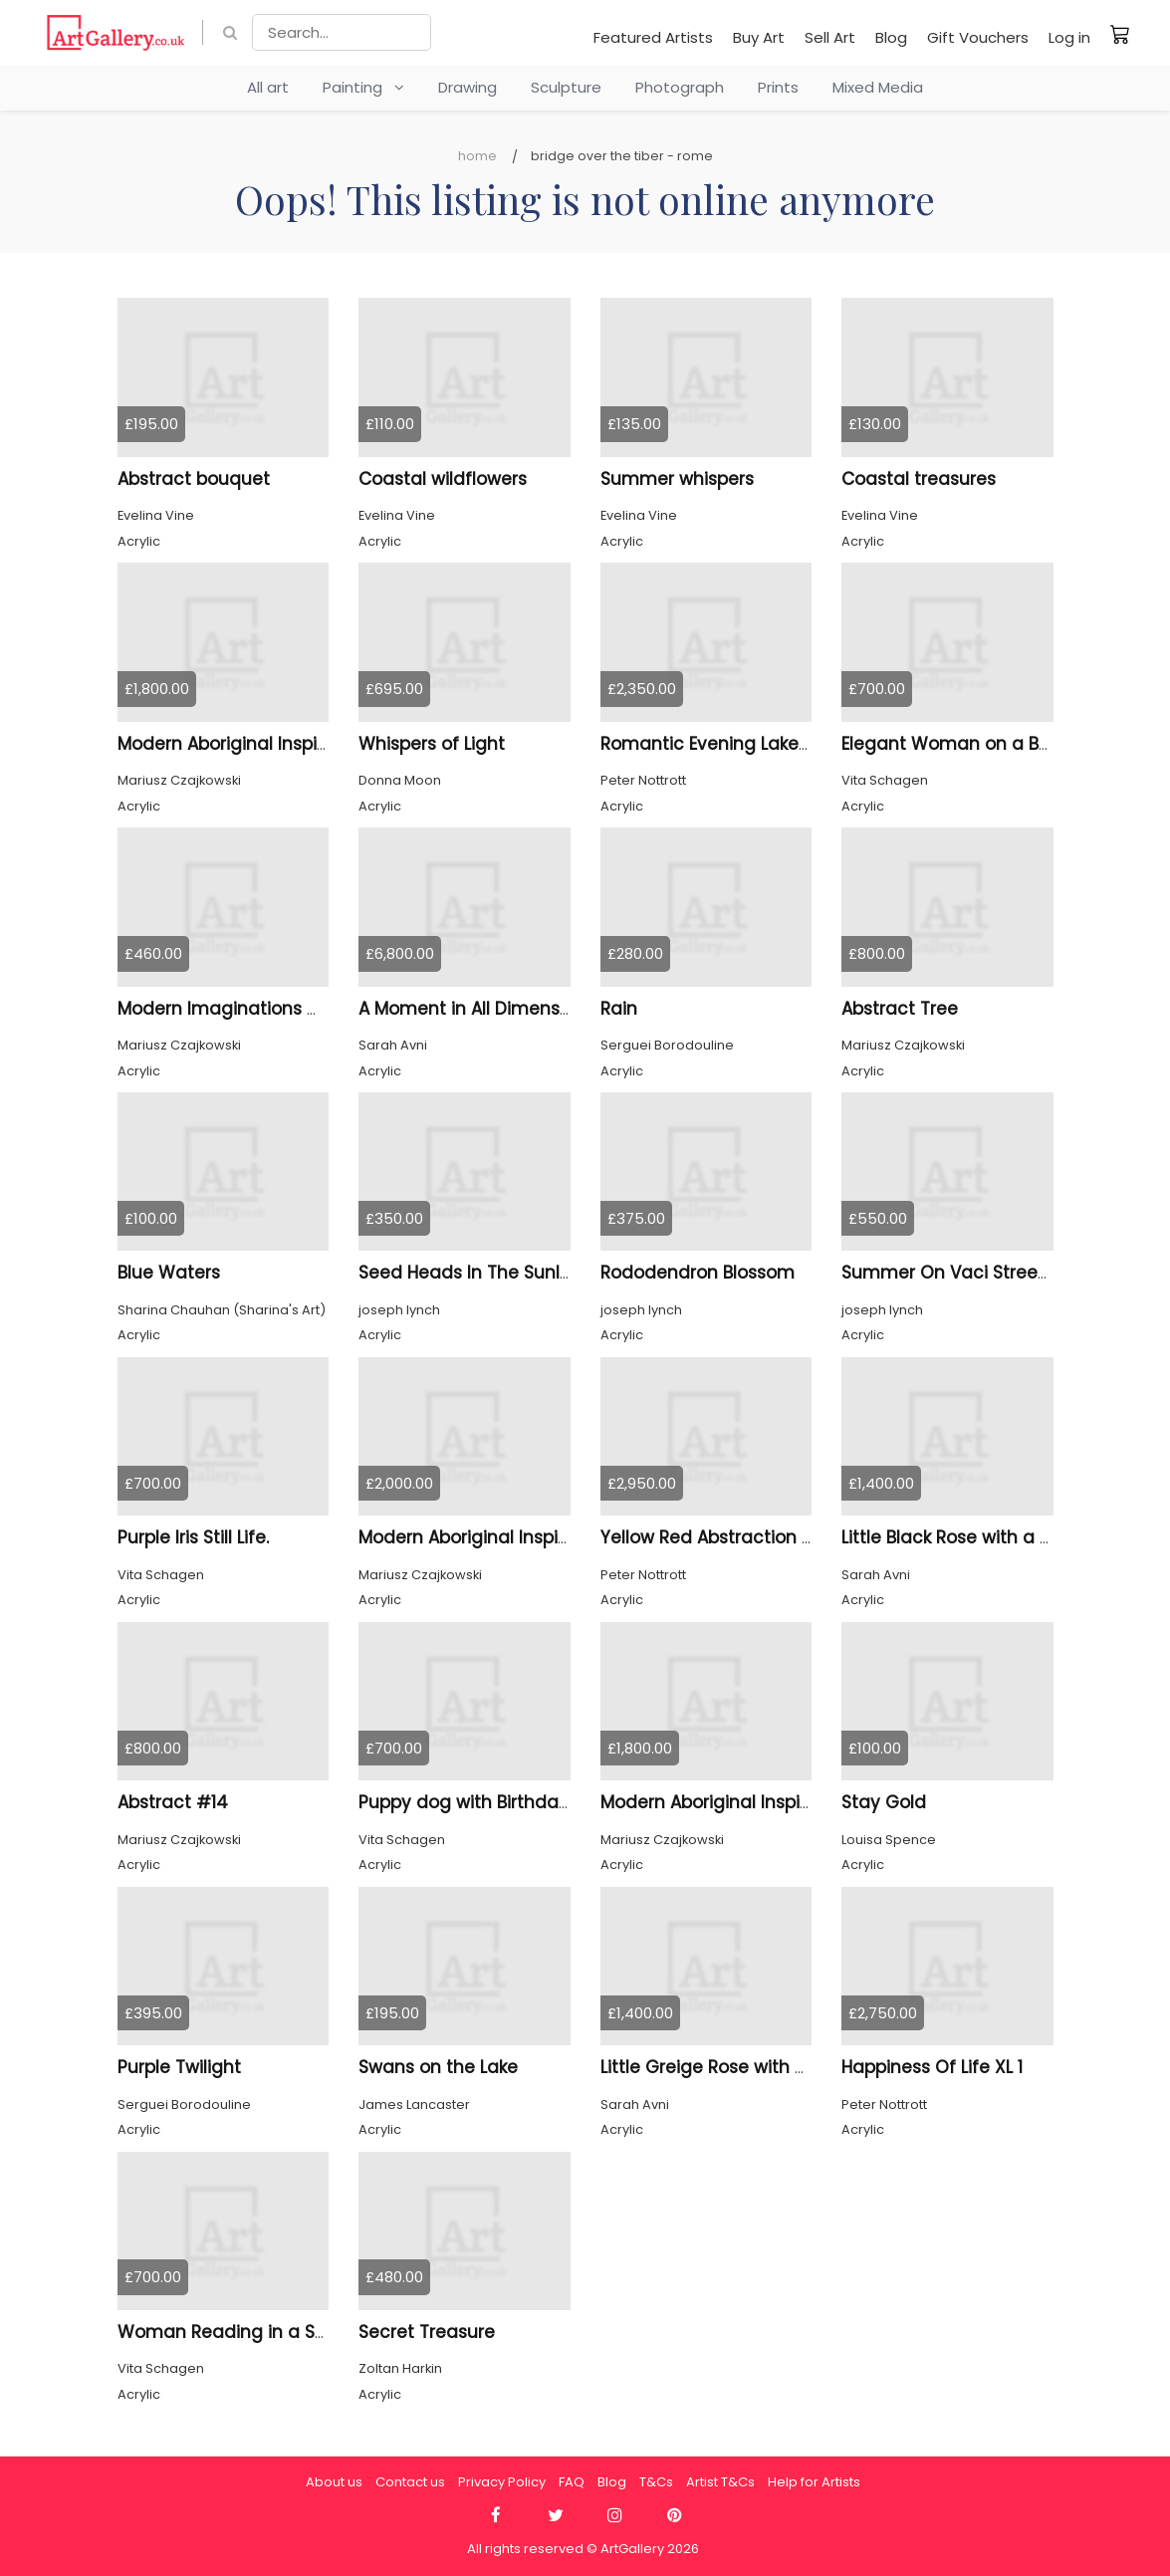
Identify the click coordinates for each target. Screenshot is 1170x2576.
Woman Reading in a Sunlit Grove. (264, 2332)
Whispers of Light (431, 744)
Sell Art (830, 37)
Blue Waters (168, 1273)
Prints (778, 87)
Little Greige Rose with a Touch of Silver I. (775, 2067)
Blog (891, 37)
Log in (1069, 37)
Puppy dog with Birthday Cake (487, 1802)
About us (334, 2481)
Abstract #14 (172, 1802)
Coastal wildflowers (442, 479)
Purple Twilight (179, 2067)
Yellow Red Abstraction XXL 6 (723, 1537)
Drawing (467, 87)
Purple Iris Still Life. (193, 1537)
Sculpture (566, 87)
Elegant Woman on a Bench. (963, 744)
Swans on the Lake (438, 2067)
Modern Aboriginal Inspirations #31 (264, 744)
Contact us (410, 2481)
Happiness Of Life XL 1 (932, 2067)
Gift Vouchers (978, 37)
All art (268, 87)
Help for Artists (814, 2481)
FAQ (572, 2481)
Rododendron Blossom (697, 1273)
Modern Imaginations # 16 (230, 1009)
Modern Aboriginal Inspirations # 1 (744, 1802)
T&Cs (656, 2481)
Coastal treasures (918, 479)
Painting (363, 87)
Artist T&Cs (720, 2481)
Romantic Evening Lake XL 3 (718, 744)
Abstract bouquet (193, 479)
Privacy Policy (502, 2481)
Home (477, 155)
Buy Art (759, 37)
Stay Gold (883, 1802)
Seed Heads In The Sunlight (475, 1273)
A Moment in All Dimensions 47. (491, 1009)
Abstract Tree (899, 1009)
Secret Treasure (426, 2332)
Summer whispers (677, 479)
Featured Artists (653, 37)
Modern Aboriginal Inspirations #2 (502, 1537)
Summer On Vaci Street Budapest (986, 1273)
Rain (618, 1009)
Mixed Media (877, 87)
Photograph (679, 87)
